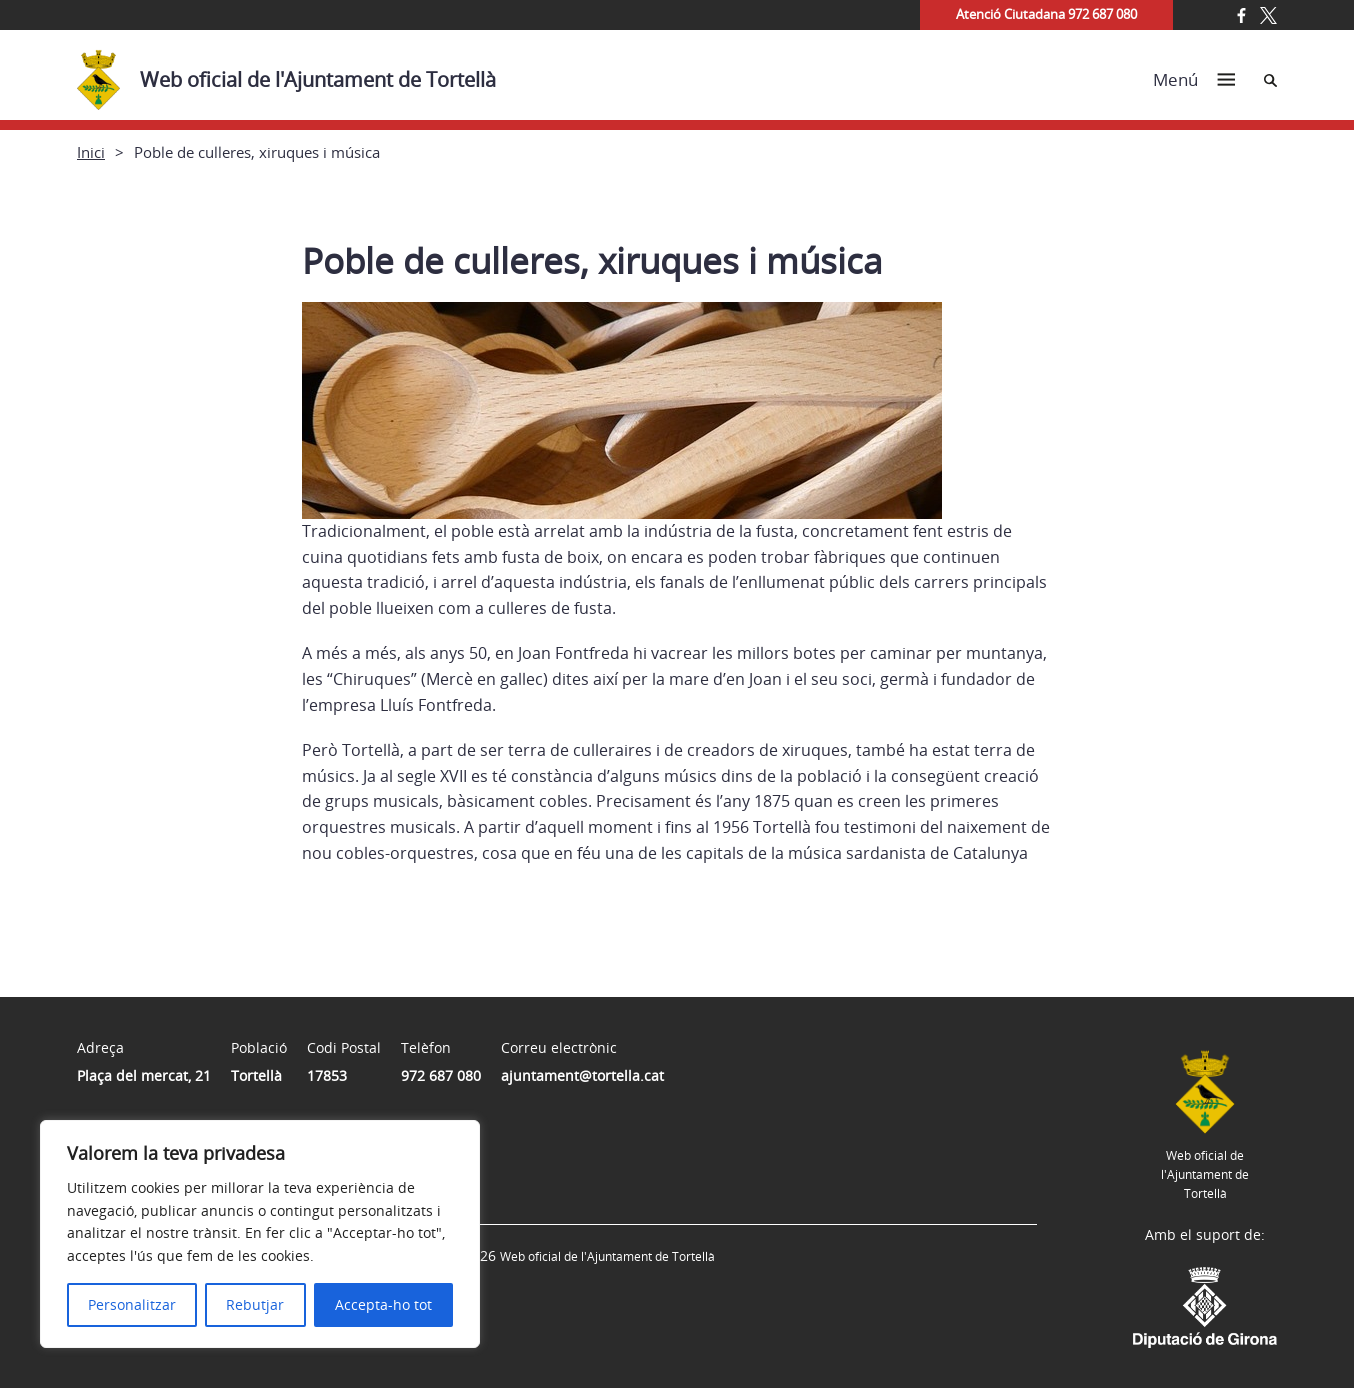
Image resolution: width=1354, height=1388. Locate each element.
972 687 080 (441, 1075)
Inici (91, 152)
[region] (260, 1234)
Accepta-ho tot (383, 1304)
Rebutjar (255, 1304)
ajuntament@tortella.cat (582, 1075)
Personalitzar (132, 1304)
